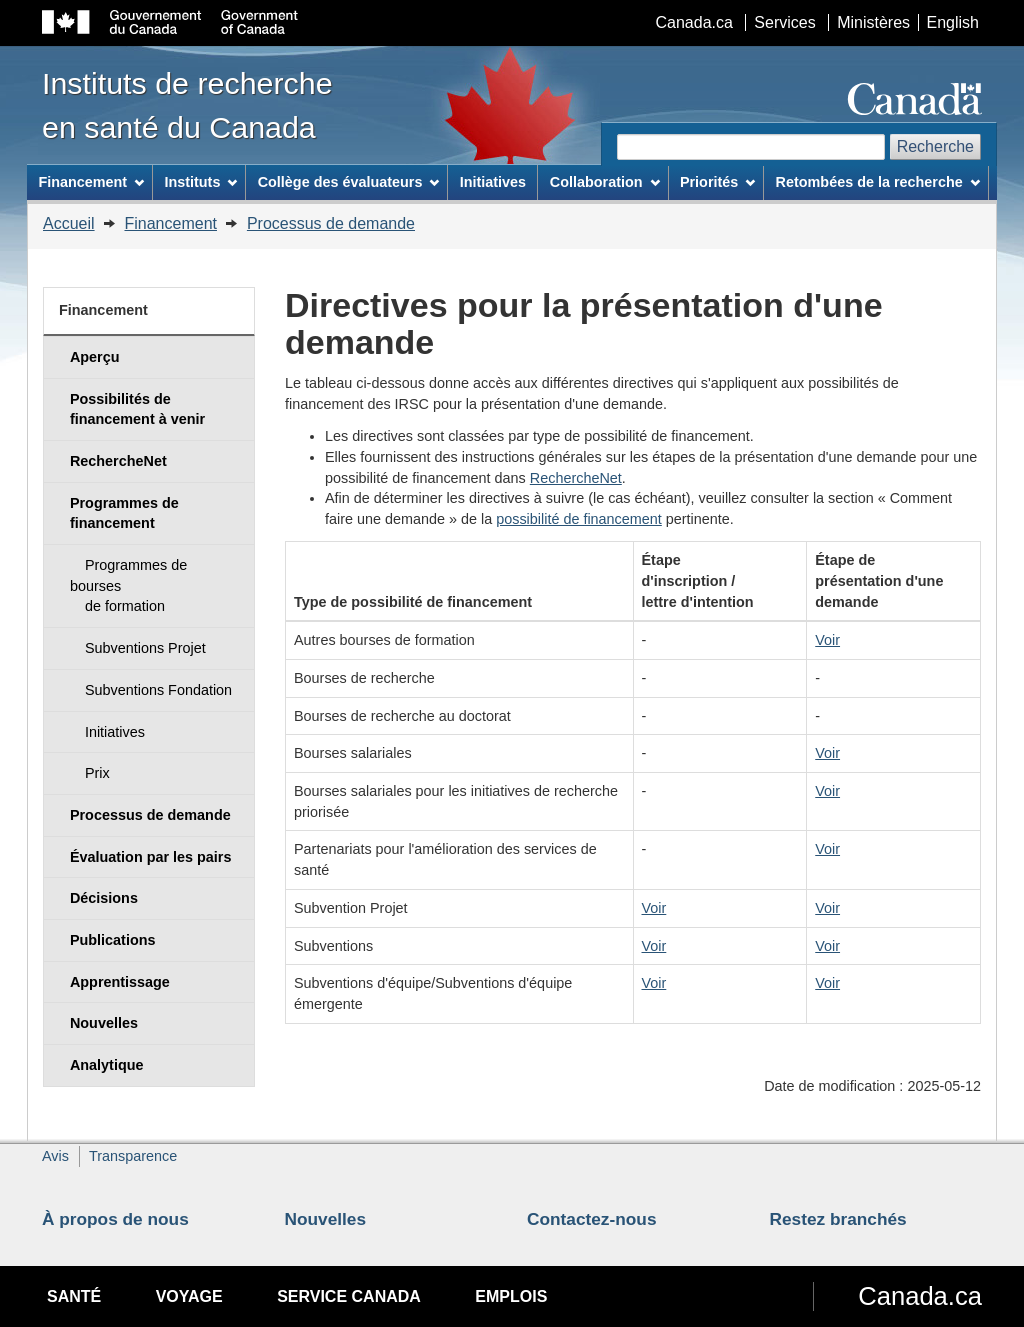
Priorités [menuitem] (717, 182)
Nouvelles (326, 1219)
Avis (55, 1156)
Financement (170, 223)
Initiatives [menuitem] (493, 182)
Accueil (69, 223)
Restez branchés (838, 1219)
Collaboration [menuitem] (605, 182)
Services (784, 22)
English (953, 22)
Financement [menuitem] (91, 182)
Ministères (873, 22)
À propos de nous (115, 1219)
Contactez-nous (592, 1219)
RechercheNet (576, 478)
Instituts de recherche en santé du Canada (187, 105)
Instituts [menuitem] (200, 182)
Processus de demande (331, 223)
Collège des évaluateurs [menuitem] (349, 182)
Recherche (935, 146)
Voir (827, 640)
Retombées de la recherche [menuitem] (878, 182)
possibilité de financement (579, 519)
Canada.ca (694, 22)
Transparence (133, 1156)
